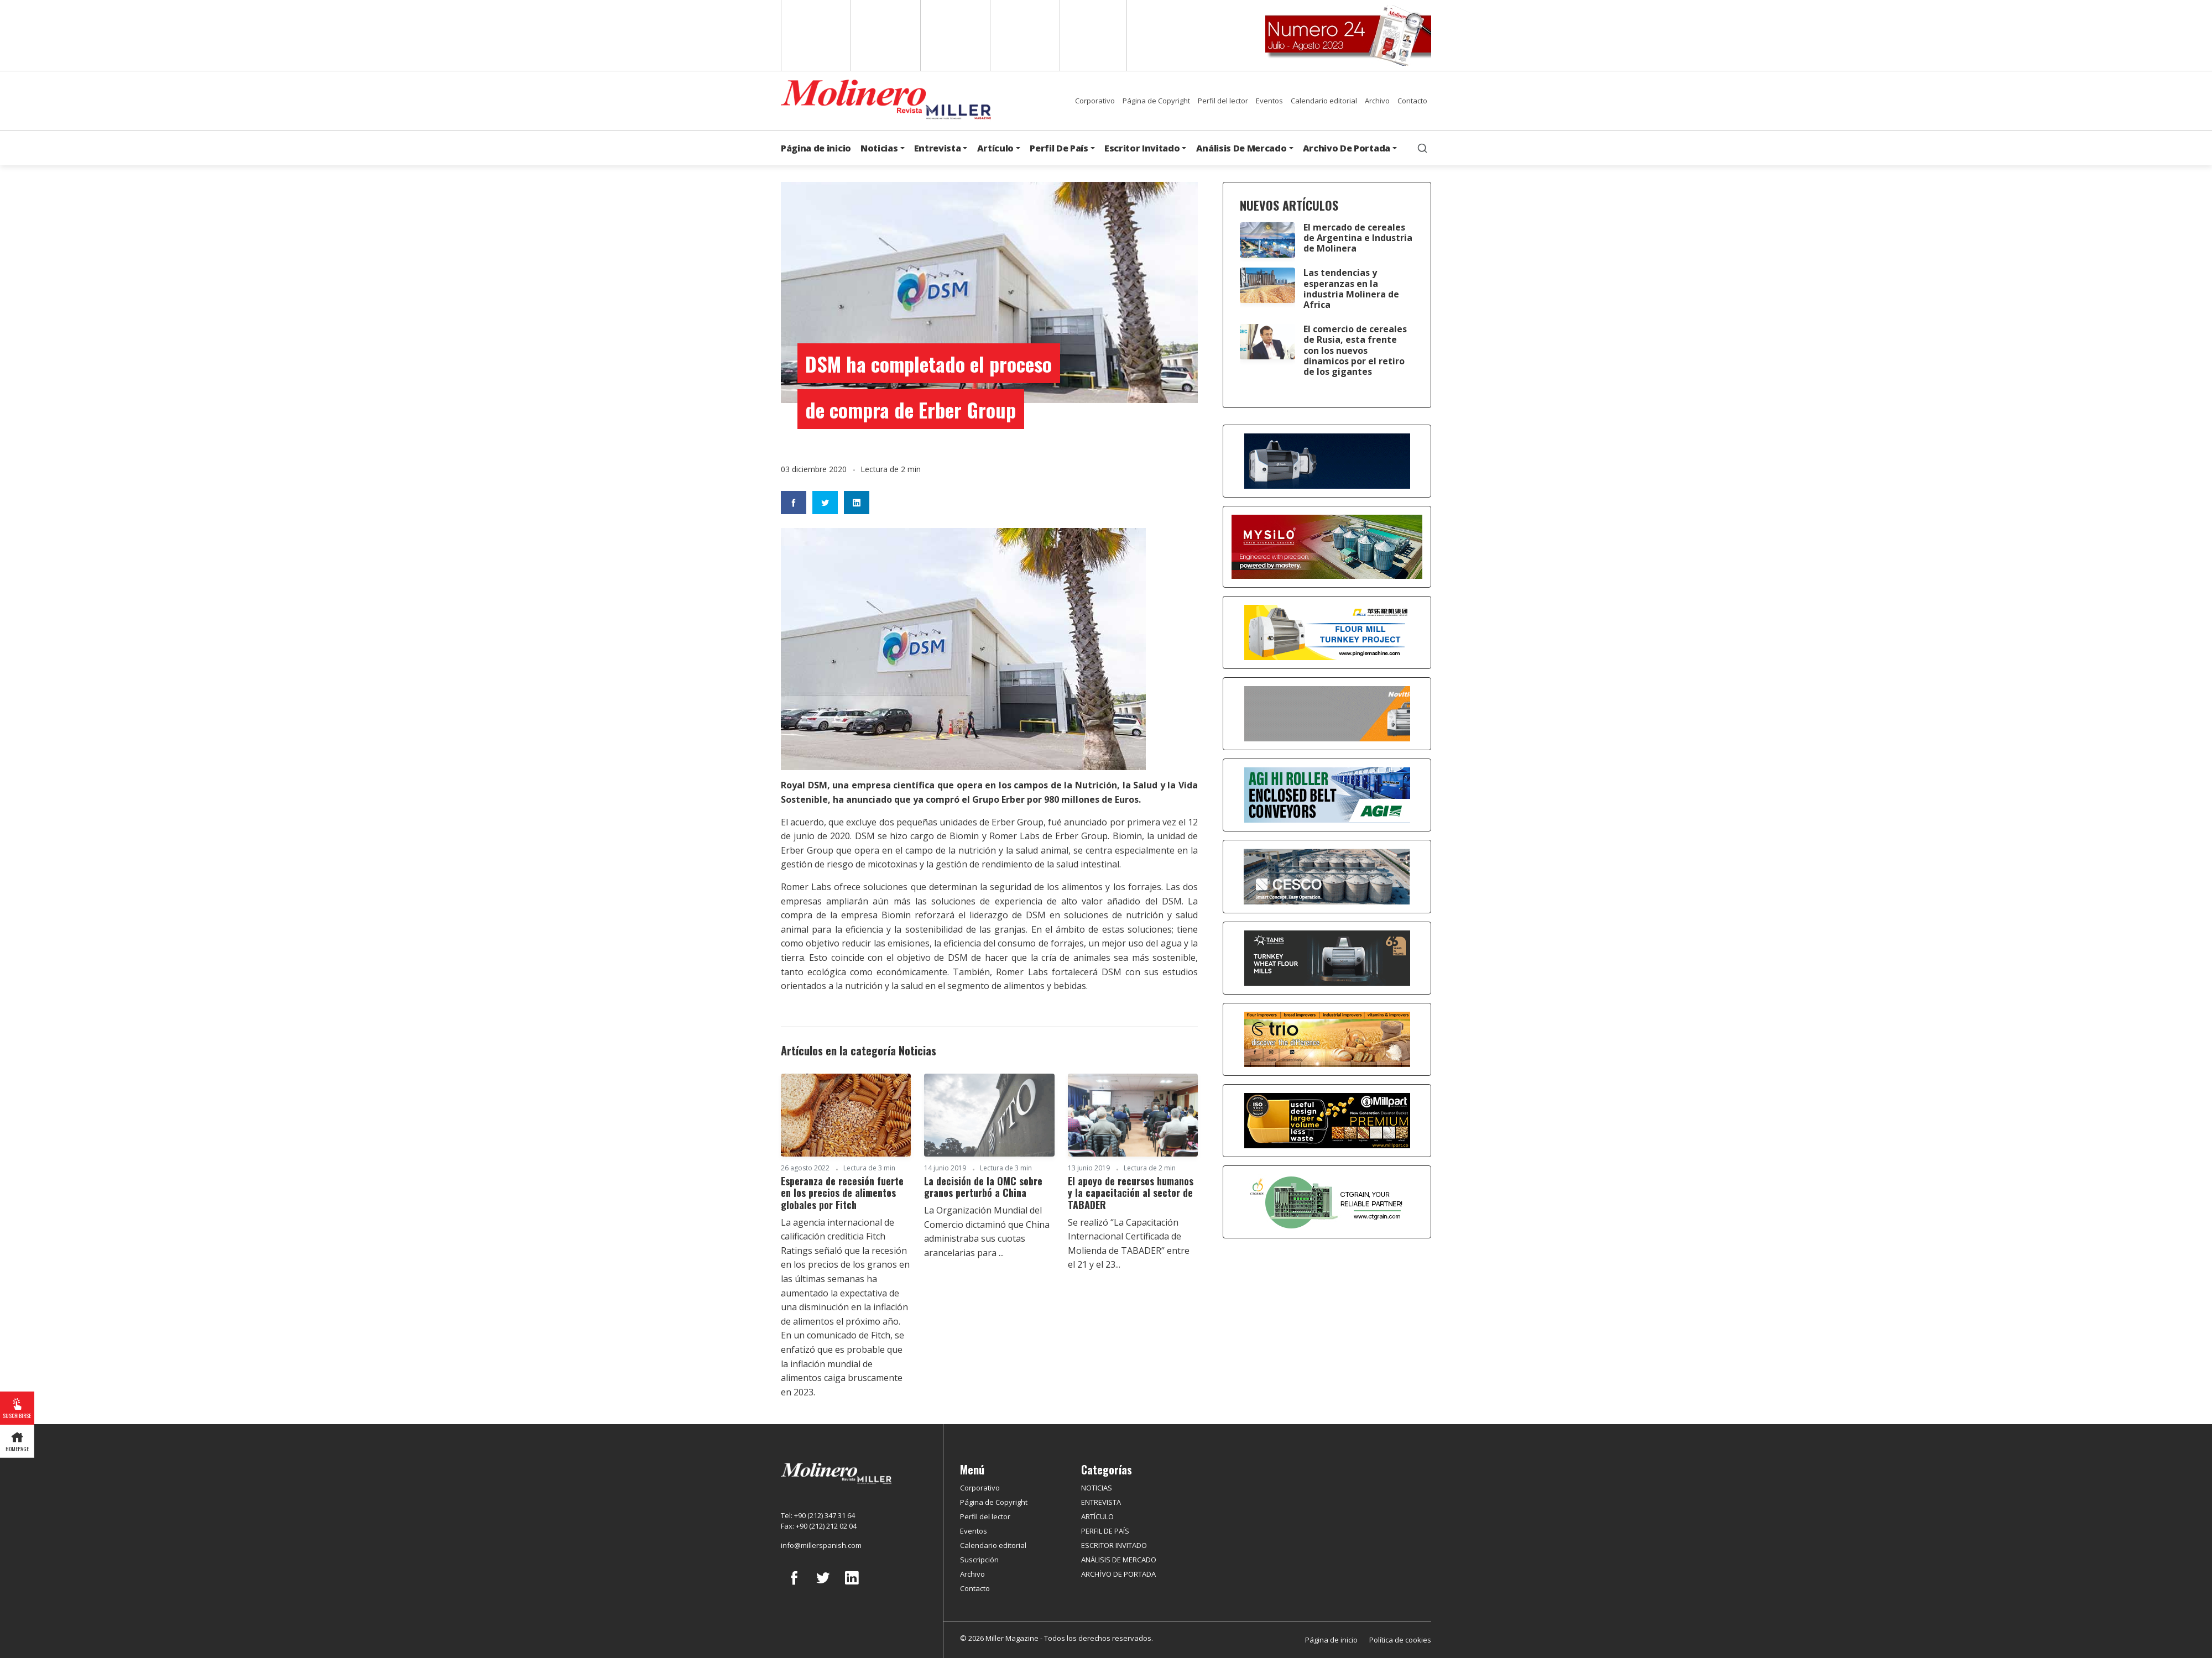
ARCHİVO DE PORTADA (1118, 1574)
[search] (1422, 148)
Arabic (954, 35)
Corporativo (1095, 101)
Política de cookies (1400, 1640)
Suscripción (979, 1560)
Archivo (1377, 101)
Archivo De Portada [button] (1346, 148)
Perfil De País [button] (1059, 148)
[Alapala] (1327, 460)
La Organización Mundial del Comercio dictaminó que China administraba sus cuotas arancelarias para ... (987, 1231)
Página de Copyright (1156, 101)
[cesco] (1327, 876)
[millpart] (1327, 1119)
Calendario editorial (1324, 101)
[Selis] (1327, 713)
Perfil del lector (1223, 101)
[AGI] (1327, 794)
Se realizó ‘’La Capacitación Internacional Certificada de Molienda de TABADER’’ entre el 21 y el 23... (1129, 1243)
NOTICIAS (1096, 1488)
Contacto (1412, 101)
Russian (1023, 35)
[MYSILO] (1327, 546)
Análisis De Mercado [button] (1241, 148)
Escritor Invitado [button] (1142, 148)
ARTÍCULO (1097, 1516)
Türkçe (1093, 35)
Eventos (1269, 101)
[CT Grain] (1327, 1201)
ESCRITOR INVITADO (1114, 1545)
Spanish (884, 35)
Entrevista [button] (937, 148)
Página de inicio (816, 148)
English (814, 35)
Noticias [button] (879, 148)
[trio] (1327, 1038)
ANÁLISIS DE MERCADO (1118, 1560)
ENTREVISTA (1101, 1502)
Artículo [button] (995, 148)
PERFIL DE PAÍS (1105, 1531)
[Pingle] (1327, 631)
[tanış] (1327, 957)
